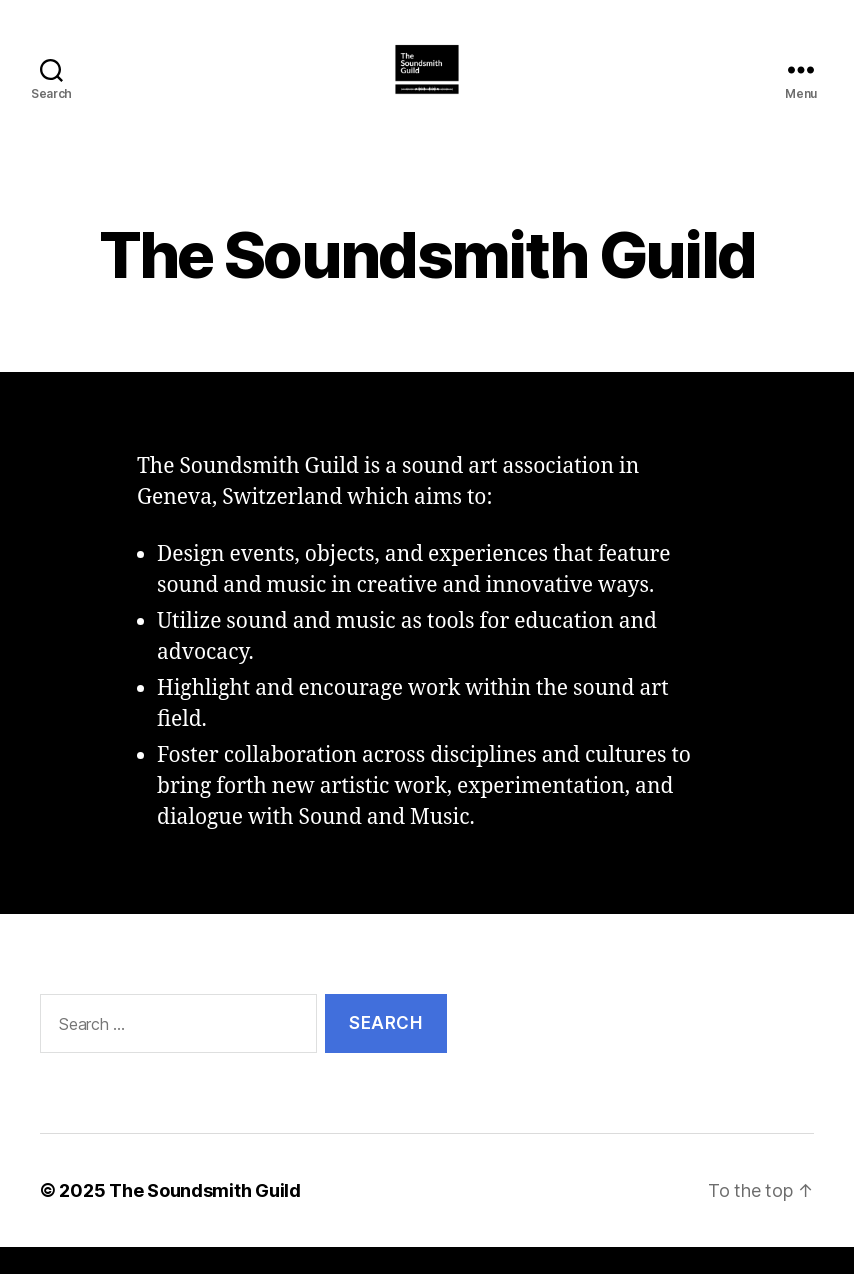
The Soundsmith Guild (205, 1217)
